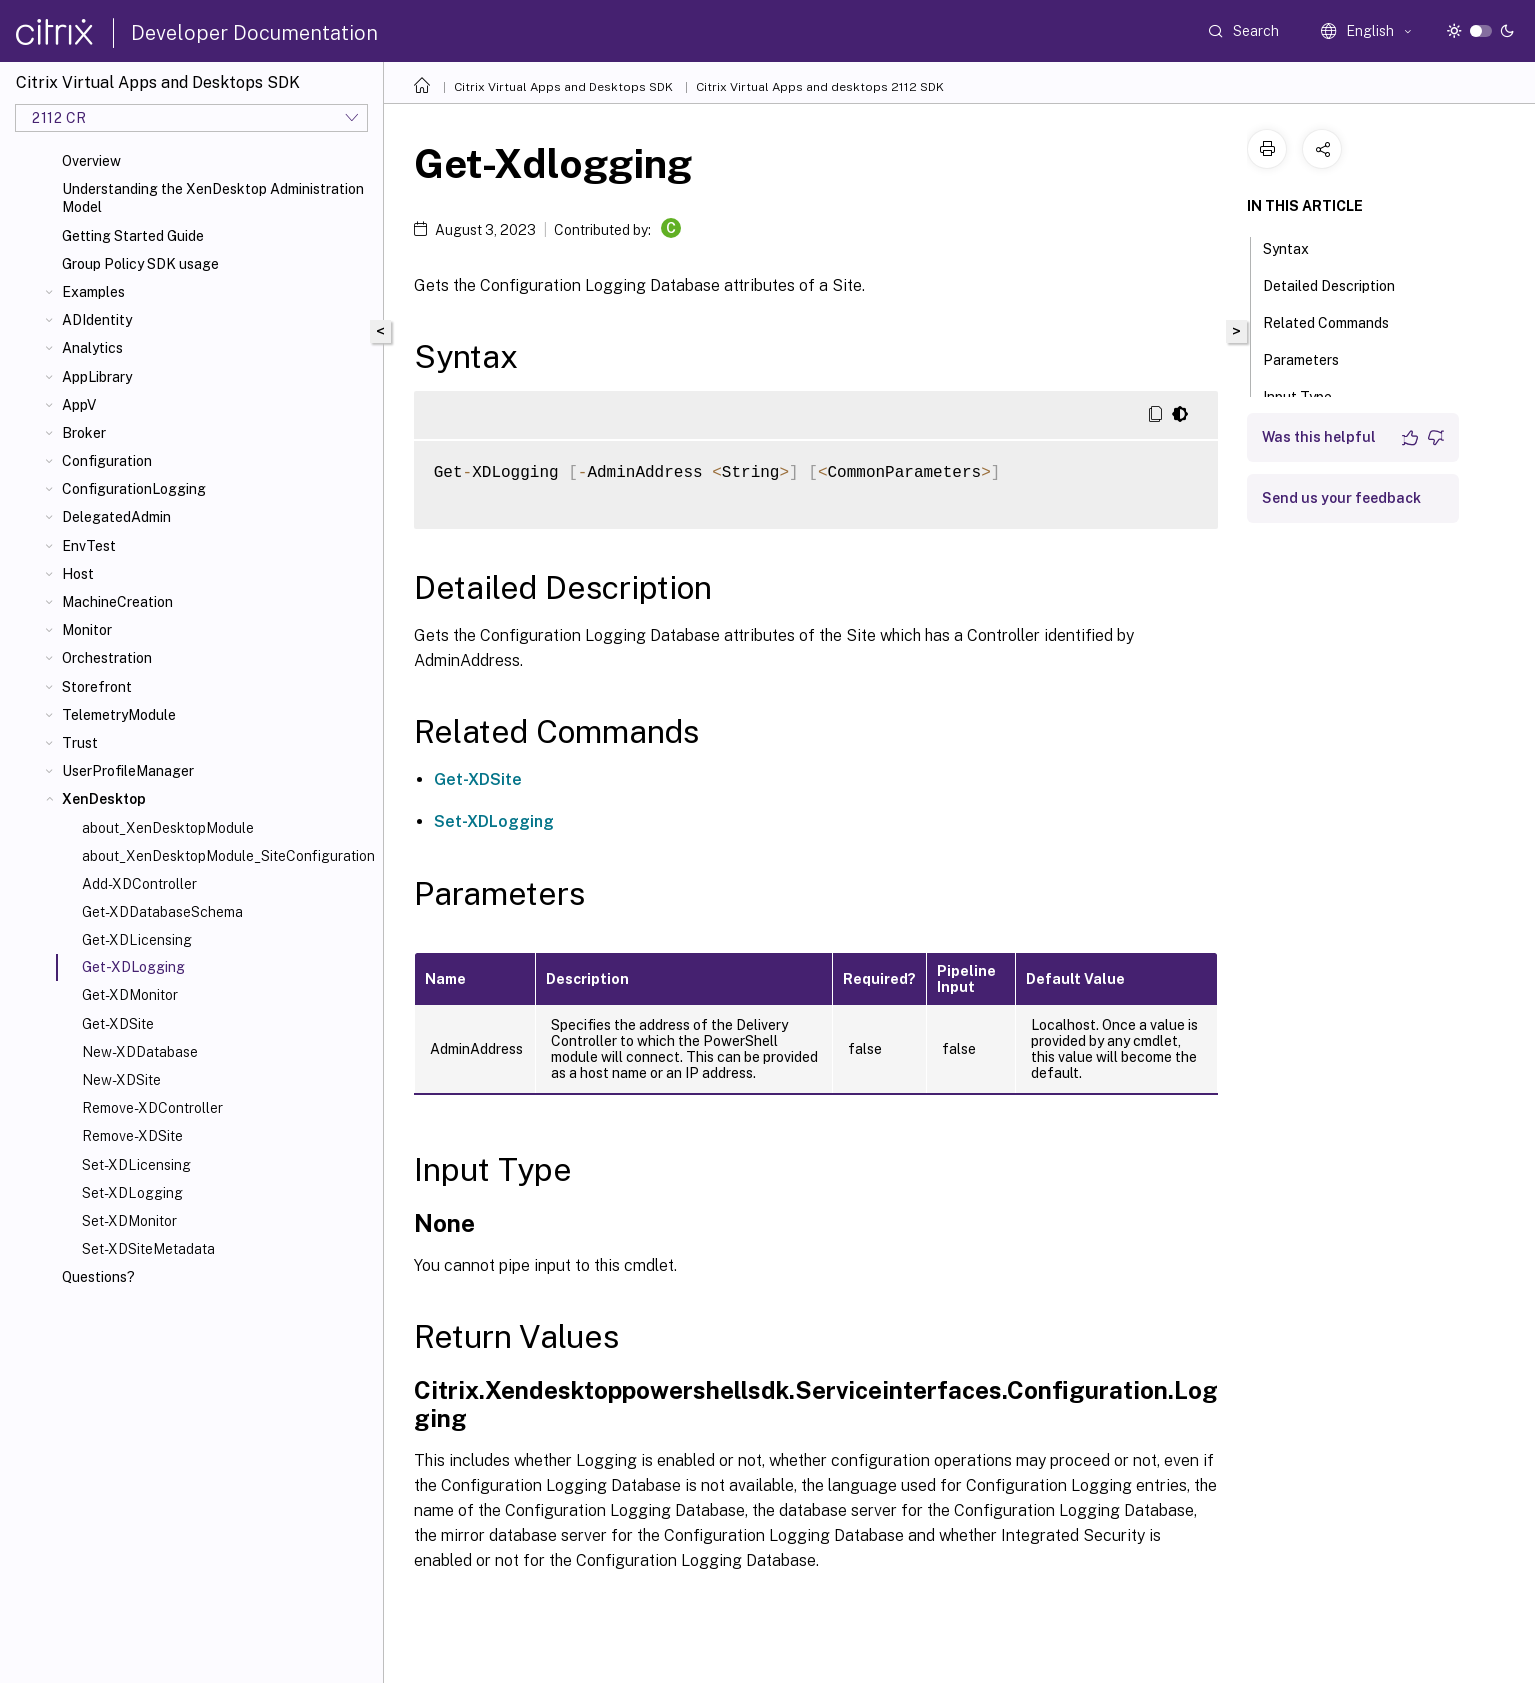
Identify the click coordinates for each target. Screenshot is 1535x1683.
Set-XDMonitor (129, 1221)
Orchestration (107, 658)
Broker (84, 433)
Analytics (92, 348)
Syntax (1297, 247)
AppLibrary (97, 377)
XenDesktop (104, 799)
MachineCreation (117, 602)
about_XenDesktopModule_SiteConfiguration (228, 856)
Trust (80, 743)
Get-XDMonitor (130, 995)
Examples (93, 292)
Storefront (97, 687)
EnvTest (89, 546)
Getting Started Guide (133, 236)
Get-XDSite (118, 1024)
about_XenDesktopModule (168, 828)
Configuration (107, 461)
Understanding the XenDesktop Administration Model (213, 198)
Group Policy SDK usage (140, 264)
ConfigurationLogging (134, 489)
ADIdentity (97, 320)
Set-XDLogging (132, 1193)
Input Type (1308, 395)
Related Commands (1337, 321)
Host (78, 574)
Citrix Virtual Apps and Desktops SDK (563, 87)
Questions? (98, 1277)
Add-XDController (139, 884)
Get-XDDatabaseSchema (162, 912)
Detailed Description (1340, 284)
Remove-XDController (152, 1108)
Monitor (87, 630)
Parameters (1312, 358)
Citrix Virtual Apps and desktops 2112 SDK (820, 87)
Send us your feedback (1341, 498)
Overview (91, 161)
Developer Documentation (254, 33)
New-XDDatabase (140, 1052)
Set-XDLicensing (136, 1165)
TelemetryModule (119, 715)
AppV (79, 405)
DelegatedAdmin (116, 517)
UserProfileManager (128, 771)
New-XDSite (121, 1080)
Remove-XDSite (132, 1136)
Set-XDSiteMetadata (148, 1249)
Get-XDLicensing (137, 940)
